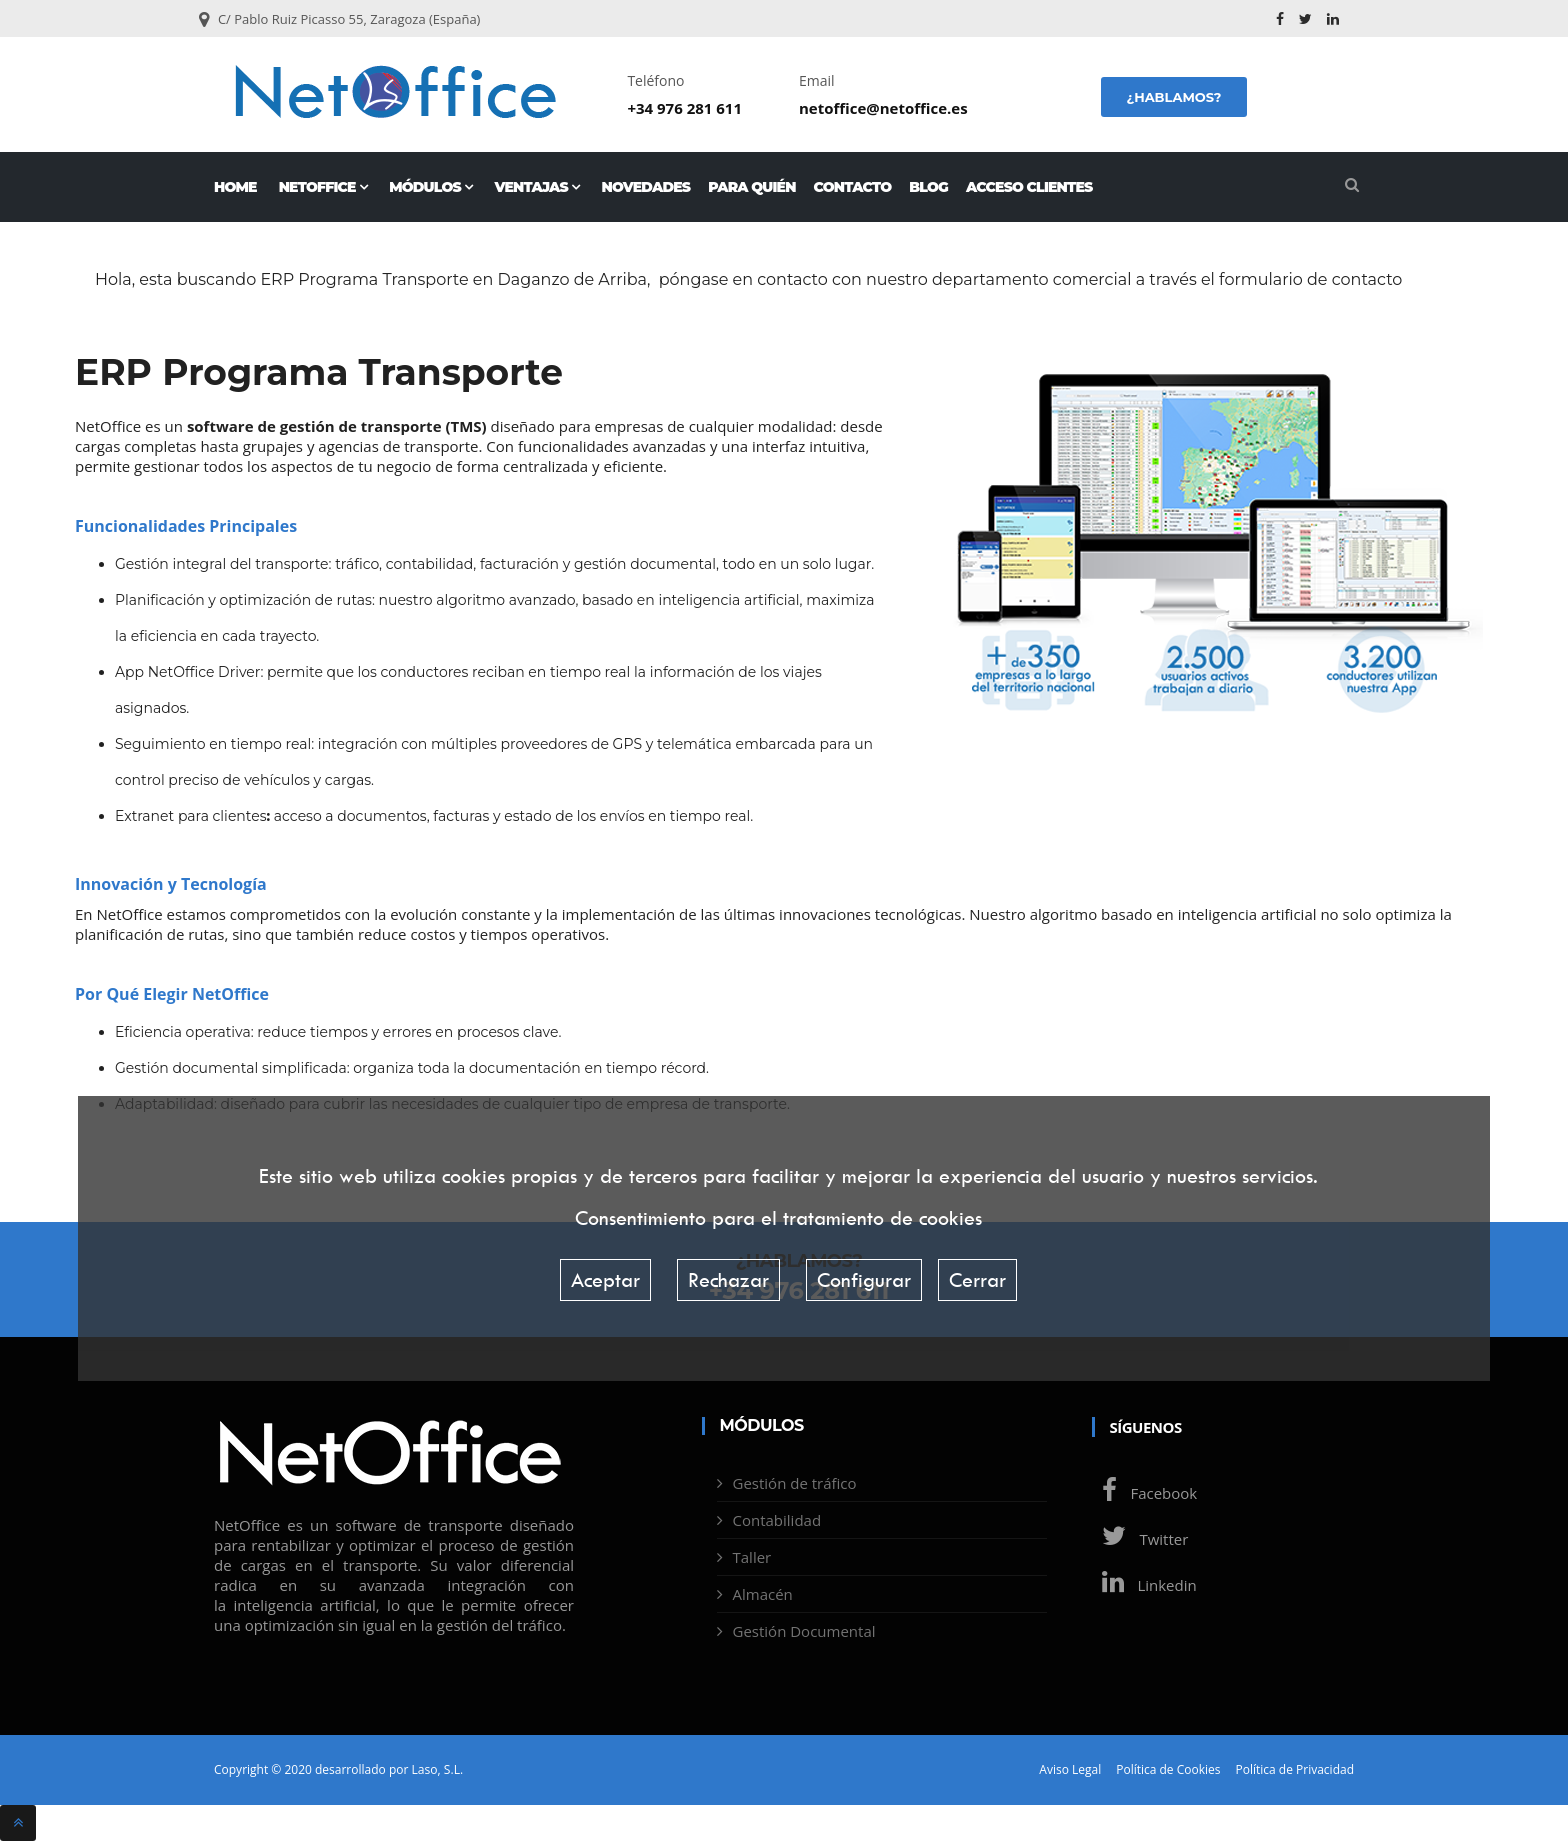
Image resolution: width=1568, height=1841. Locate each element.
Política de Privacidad (1295, 1770)
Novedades (646, 187)
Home (235, 187)
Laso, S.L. (436, 1769)
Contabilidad (777, 1520)
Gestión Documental (804, 1631)
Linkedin (1144, 1585)
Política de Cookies (1168, 1770)
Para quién (751, 187)
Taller (752, 1557)
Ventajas (536, 187)
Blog (928, 187)
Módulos (430, 187)
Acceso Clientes (1029, 187)
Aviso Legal (1070, 1770)
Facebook (1145, 1493)
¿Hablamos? (1173, 97)
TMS (465, 426)
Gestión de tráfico (795, 1483)
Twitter (1140, 1539)
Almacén (763, 1594)
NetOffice (323, 187)
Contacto (853, 187)
